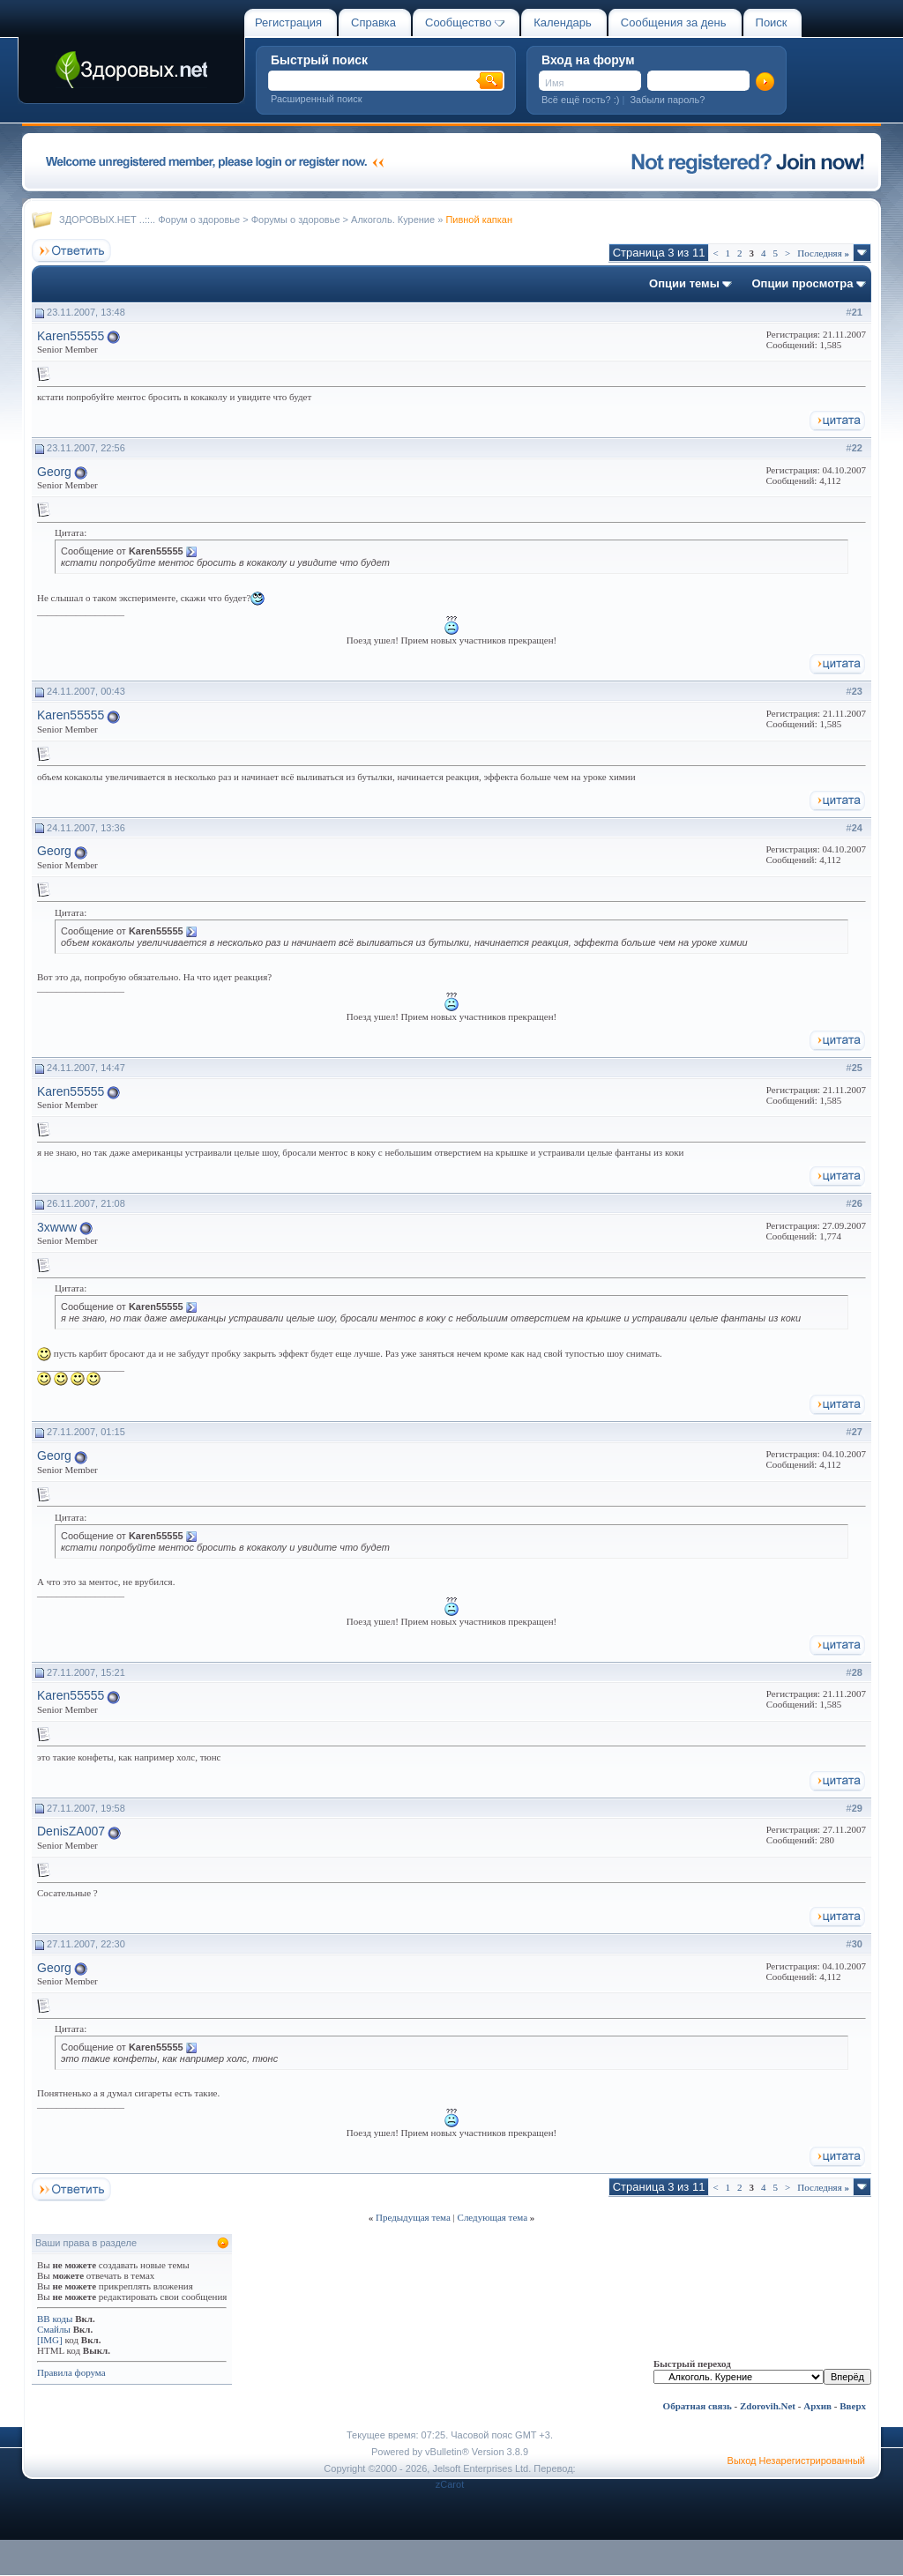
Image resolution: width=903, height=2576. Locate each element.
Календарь (563, 22)
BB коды (54, 2318)
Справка (373, 22)
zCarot (450, 2484)
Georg (54, 472)
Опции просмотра (802, 283)
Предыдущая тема (413, 2217)
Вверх (853, 2406)
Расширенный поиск (316, 98)
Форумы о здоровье (295, 219)
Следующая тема (493, 2217)
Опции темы (684, 283)
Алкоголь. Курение (393, 219)
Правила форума (71, 2372)
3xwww (57, 1227)
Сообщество (464, 22)
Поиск (771, 22)
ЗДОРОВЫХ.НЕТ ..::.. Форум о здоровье (149, 219)
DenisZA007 (71, 1831)
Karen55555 (70, 336)
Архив (817, 2406)
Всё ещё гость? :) (580, 99)
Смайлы (54, 2329)
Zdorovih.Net (767, 2406)
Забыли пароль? (667, 99)
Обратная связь (697, 2406)
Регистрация (288, 22)
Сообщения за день (674, 22)
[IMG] (50, 2339)
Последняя (823, 253)
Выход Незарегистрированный (796, 2460)
